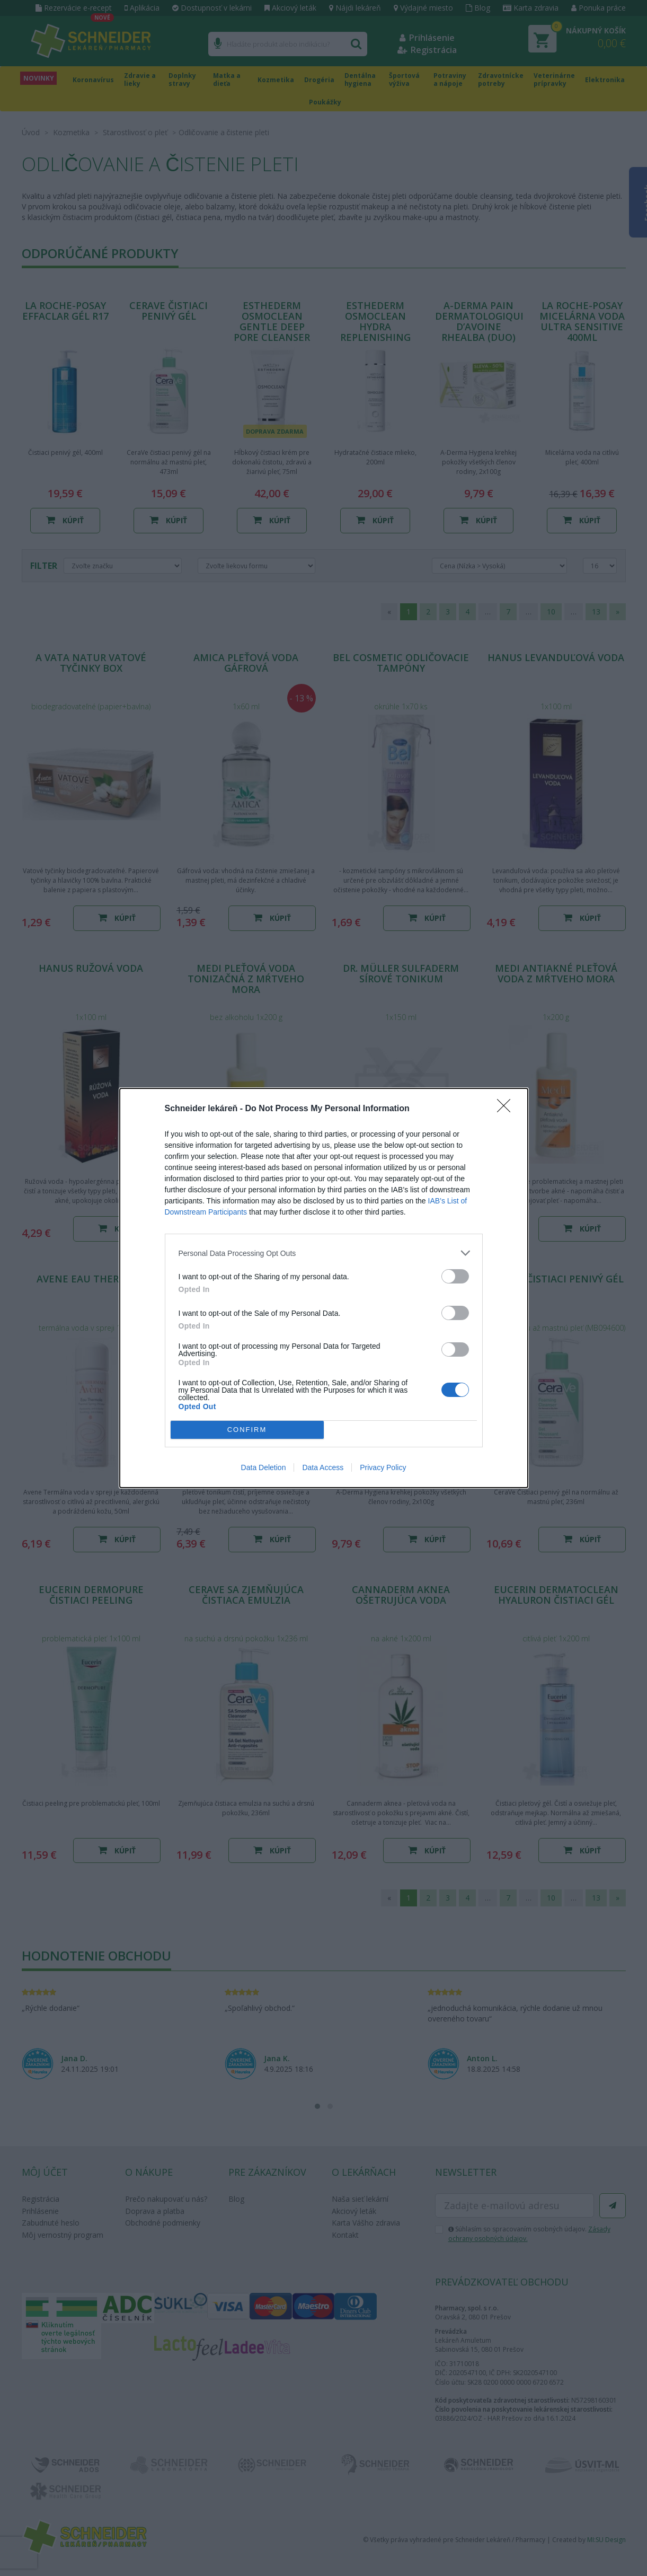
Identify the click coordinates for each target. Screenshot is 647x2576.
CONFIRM (247, 1430)
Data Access (322, 1467)
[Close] (507, 1109)
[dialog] (324, 1288)
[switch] (455, 1276)
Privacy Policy (383, 1467)
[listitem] (324, 1253)
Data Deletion (263, 1467)
